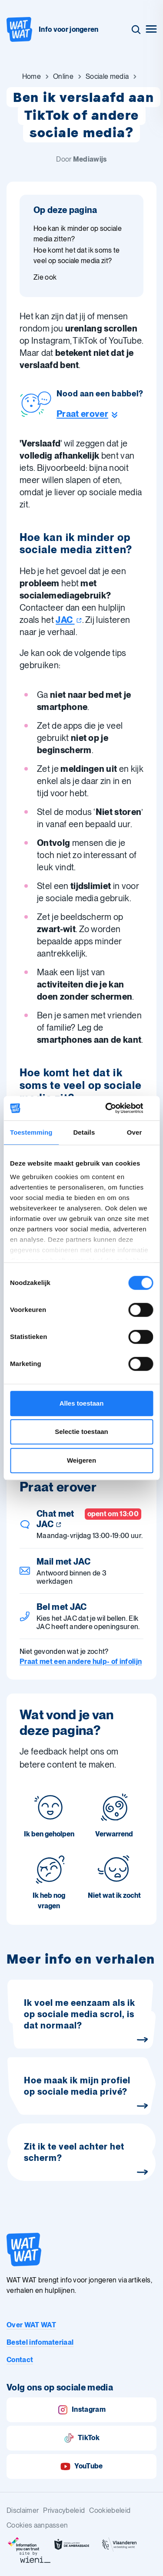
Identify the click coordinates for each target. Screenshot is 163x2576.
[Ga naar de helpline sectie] (100, 414)
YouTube (81, 2466)
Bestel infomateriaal (40, 2342)
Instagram (81, 2409)
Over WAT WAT (31, 2325)
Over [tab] (134, 1132)
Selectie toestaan (81, 1431)
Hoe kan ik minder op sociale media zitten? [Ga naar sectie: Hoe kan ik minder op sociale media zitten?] (77, 233)
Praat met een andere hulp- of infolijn (81, 1661)
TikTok (81, 2438)
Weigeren (81, 1460)
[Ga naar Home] (31, 76)
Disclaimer (23, 2510)
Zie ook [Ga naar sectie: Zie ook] (45, 277)
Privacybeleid (64, 2510)
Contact (20, 2360)
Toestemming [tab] (31, 1132)
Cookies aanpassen (37, 2525)
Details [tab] (84, 1132)
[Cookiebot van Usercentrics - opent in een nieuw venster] (116, 1108)
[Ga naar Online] (63, 76)
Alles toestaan (82, 1403)
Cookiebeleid (109, 2510)
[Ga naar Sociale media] (107, 76)
